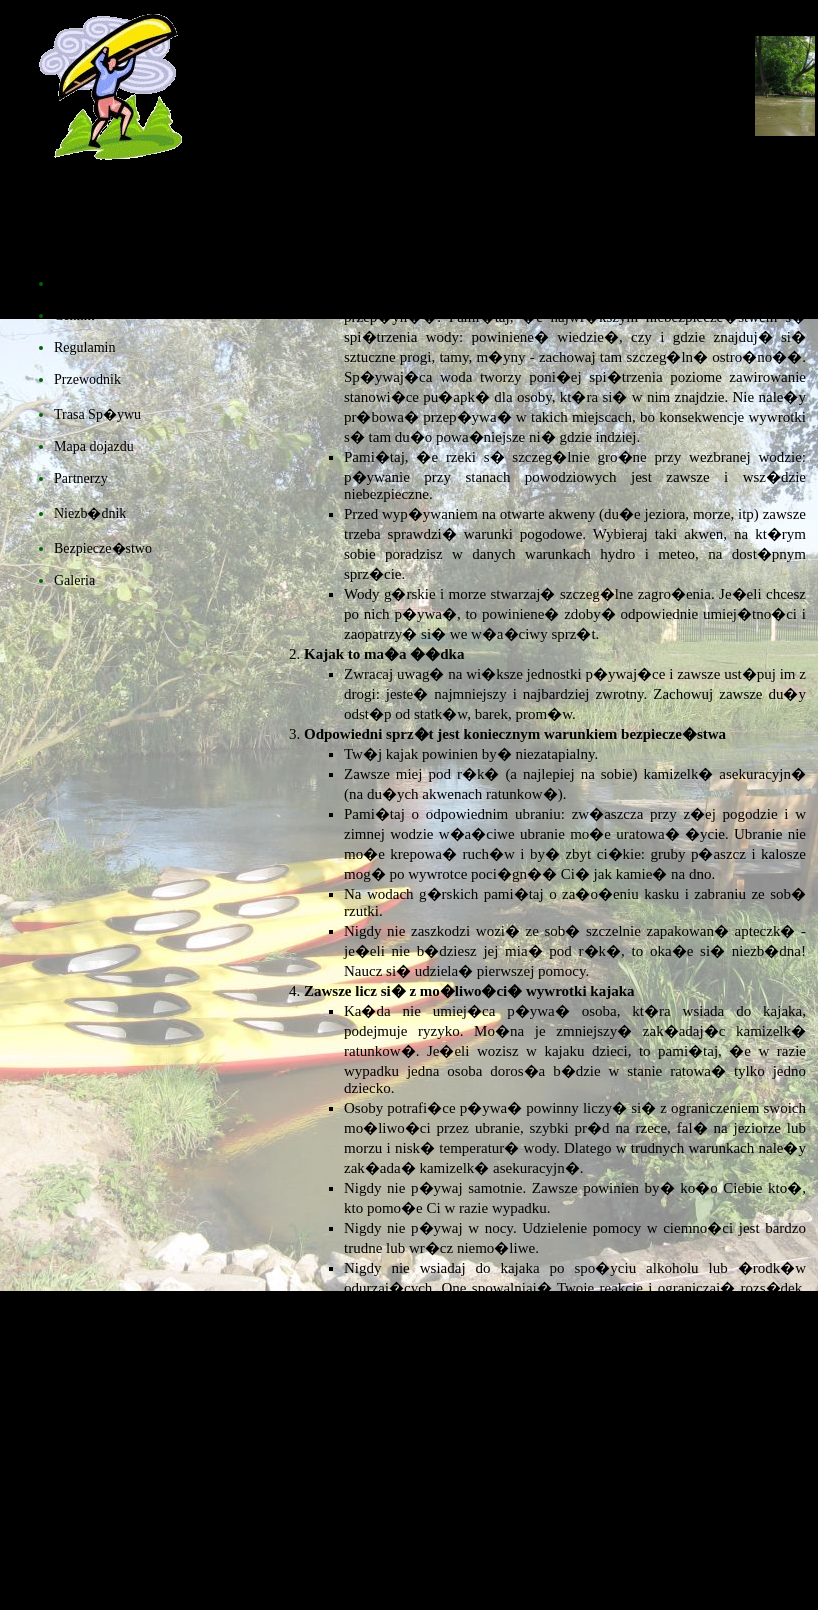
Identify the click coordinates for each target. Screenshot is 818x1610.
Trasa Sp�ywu (97, 414)
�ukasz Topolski (498, 1583)
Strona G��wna (105, 283)
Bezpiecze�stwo (103, 548)
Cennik (74, 315)
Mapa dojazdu (94, 446)
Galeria (74, 580)
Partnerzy (81, 478)
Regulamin (84, 347)
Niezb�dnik (90, 513)
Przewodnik (87, 379)
